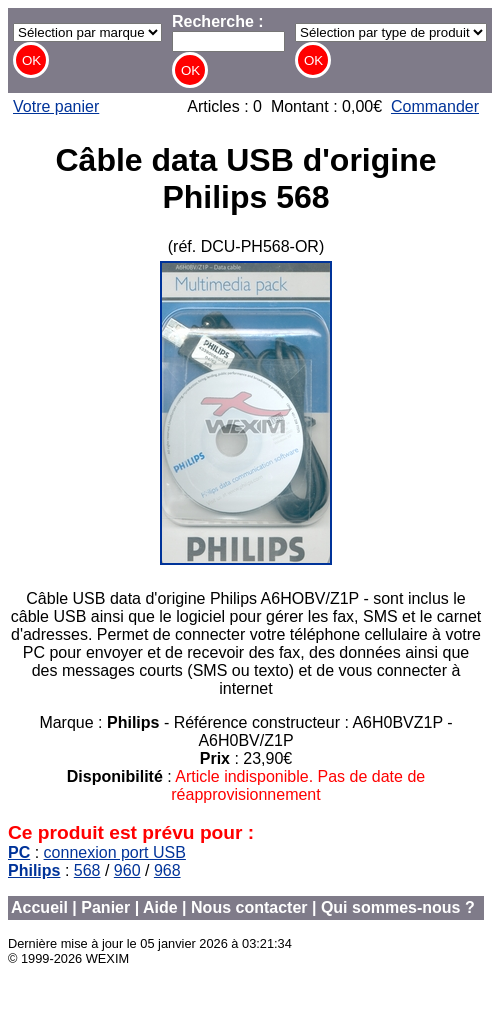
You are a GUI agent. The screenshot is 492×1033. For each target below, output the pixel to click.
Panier (105, 907)
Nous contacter (249, 907)
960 (127, 870)
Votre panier (56, 106)
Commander (435, 106)
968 (167, 870)
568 (87, 870)
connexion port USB (115, 852)
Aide (160, 907)
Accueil (39, 907)
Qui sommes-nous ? (398, 907)
